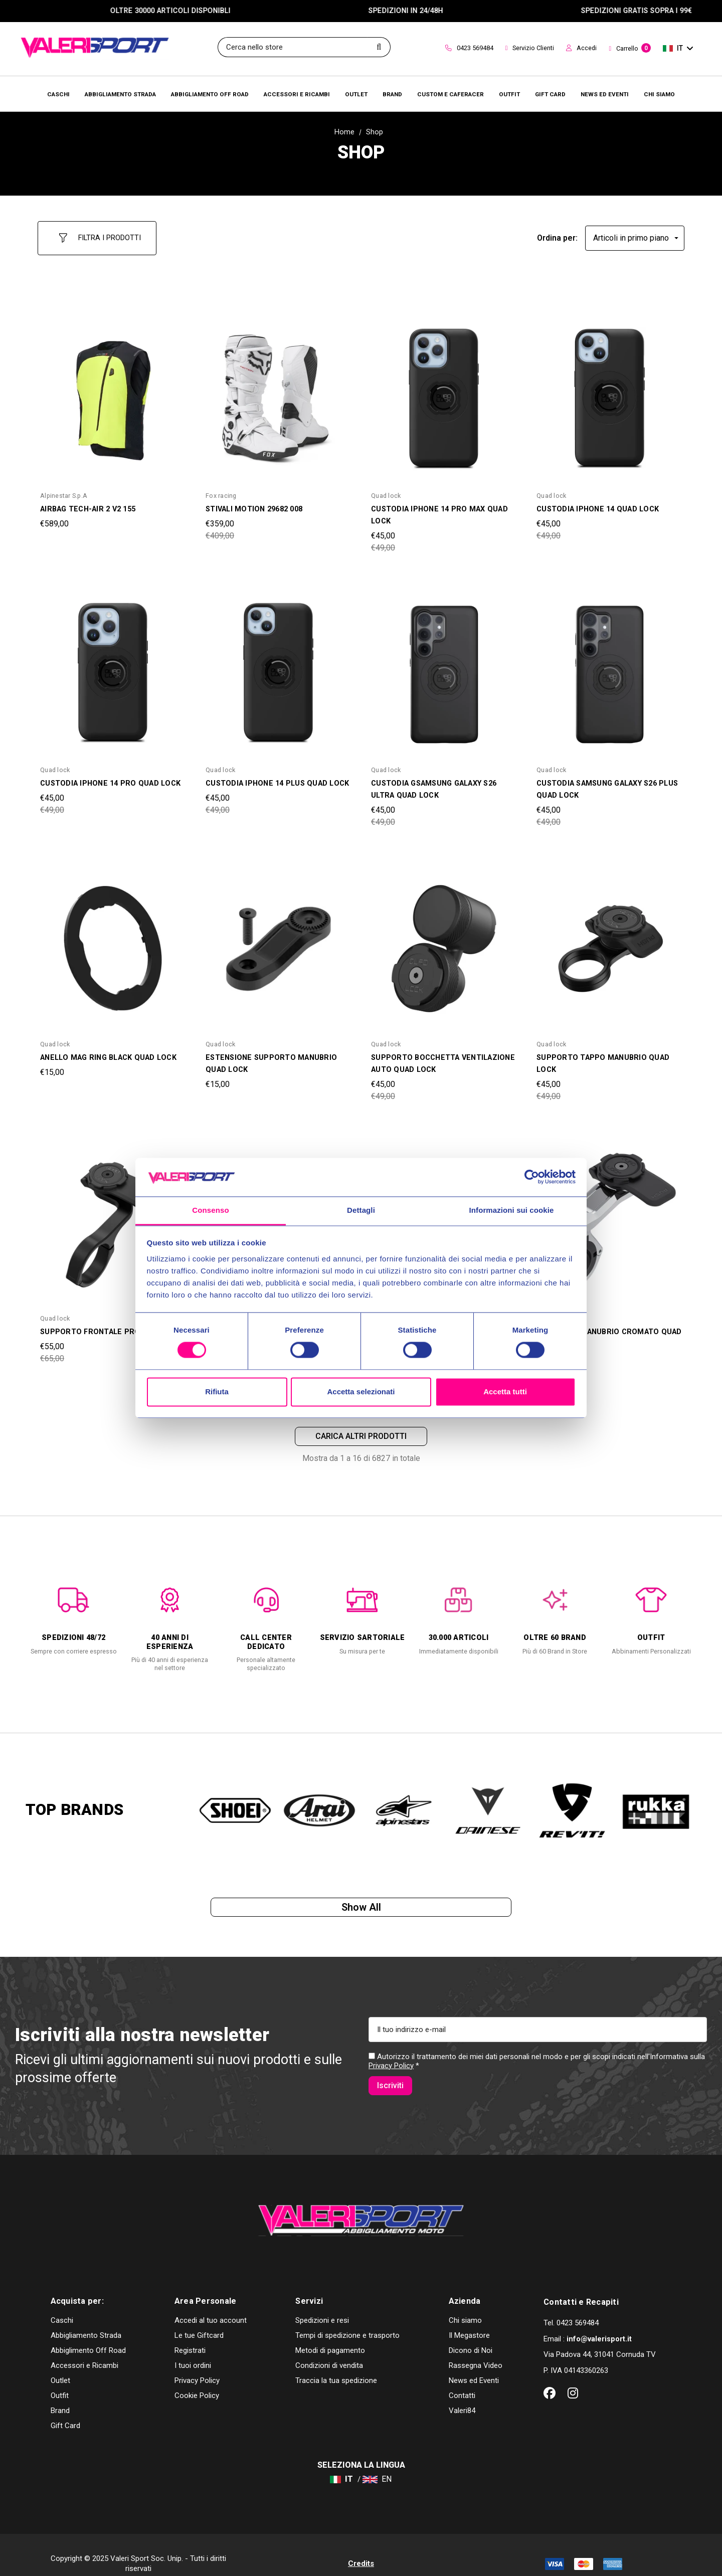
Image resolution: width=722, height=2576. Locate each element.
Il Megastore (469, 2317)
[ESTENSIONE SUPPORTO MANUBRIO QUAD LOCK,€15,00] (278, 940)
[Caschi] (58, 93)
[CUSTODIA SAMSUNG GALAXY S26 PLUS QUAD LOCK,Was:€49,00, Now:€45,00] (609, 666)
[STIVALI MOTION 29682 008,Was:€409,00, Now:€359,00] (278, 391)
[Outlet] (356, 93)
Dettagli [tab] (361, 1210)
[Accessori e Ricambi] (297, 93)
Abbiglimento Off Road (88, 2332)
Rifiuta (217, 1391)
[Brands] (392, 93)
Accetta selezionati (361, 1391)
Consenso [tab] (210, 1210)
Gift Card (65, 2408)
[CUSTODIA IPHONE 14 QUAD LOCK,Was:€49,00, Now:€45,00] (609, 391)
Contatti (462, 2377)
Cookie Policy (196, 2377)
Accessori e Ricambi (84, 2347)
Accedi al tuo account (210, 2302)
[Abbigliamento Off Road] (210, 93)
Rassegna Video (475, 2347)
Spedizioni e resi (322, 2302)
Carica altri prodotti (361, 1429)
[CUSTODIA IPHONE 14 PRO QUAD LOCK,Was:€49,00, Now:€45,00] (113, 666)
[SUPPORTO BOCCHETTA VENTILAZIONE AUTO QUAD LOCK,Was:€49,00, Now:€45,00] (443, 940)
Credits (361, 2545)
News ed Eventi (474, 2362)
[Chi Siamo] (659, 93)
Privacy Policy (391, 2069)
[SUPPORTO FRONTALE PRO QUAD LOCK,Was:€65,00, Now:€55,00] (113, 1214)
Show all (361, 1905)
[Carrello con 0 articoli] (630, 49)
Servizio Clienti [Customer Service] (530, 48)
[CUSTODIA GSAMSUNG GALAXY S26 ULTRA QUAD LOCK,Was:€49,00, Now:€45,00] (443, 666)
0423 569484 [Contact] (469, 48)
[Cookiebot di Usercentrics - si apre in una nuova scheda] (532, 1177)
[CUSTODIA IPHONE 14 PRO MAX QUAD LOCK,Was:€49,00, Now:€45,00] (443, 391)
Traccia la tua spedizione (336, 2362)
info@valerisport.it (599, 2321)
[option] (74, 1611)
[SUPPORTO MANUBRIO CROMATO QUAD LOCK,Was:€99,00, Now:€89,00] (609, 1214)
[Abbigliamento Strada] (120, 93)
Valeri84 (462, 2393)
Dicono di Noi (470, 2332)
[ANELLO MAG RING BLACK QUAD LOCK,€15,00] (113, 940)
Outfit (60, 2377)
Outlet (60, 2362)
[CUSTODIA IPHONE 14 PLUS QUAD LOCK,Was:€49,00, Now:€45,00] (278, 666)
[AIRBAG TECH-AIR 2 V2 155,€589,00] (113, 391)
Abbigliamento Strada (86, 2317)
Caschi (62, 2302)
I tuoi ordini (192, 2347)
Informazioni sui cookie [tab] (511, 1210)
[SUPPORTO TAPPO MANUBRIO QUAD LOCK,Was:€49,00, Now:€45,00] (609, 940)
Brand (60, 2393)
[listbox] (634, 233)
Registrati (190, 2332)
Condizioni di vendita (329, 2347)
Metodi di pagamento (330, 2332)
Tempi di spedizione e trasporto (347, 2317)
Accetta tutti (505, 1391)
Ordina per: (557, 233)
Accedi (581, 48)
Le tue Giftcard (199, 2317)
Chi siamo (465, 2302)
